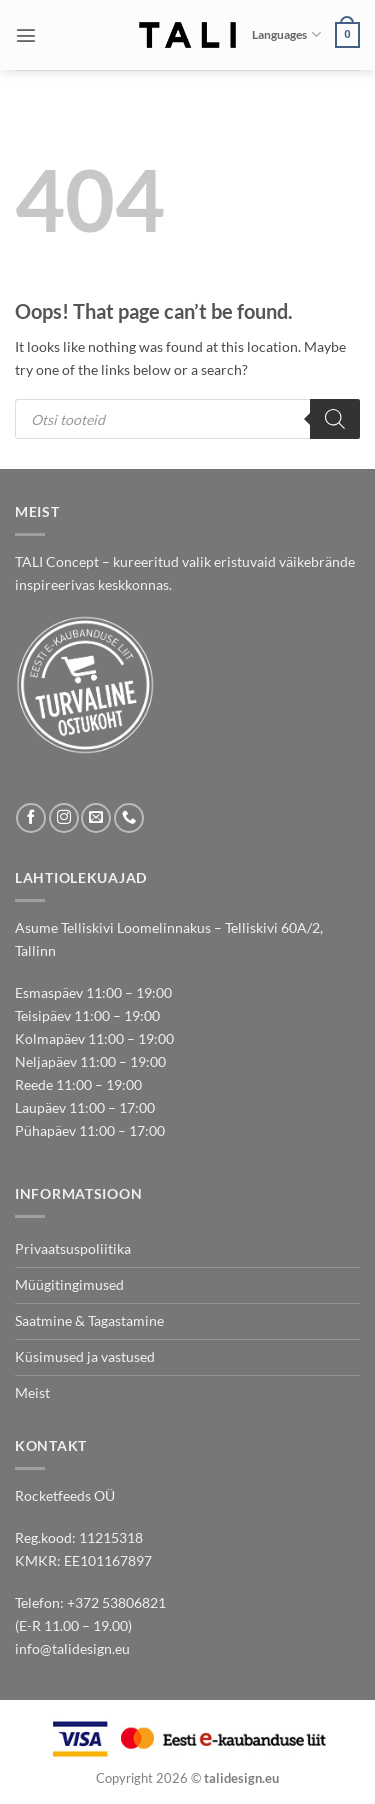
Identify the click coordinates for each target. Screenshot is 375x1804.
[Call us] (129, 818)
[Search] (335, 419)
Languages (286, 34)
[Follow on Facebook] (31, 818)
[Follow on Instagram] (64, 818)
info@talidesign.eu (72, 1648)
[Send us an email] (96, 818)
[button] (26, 35)
